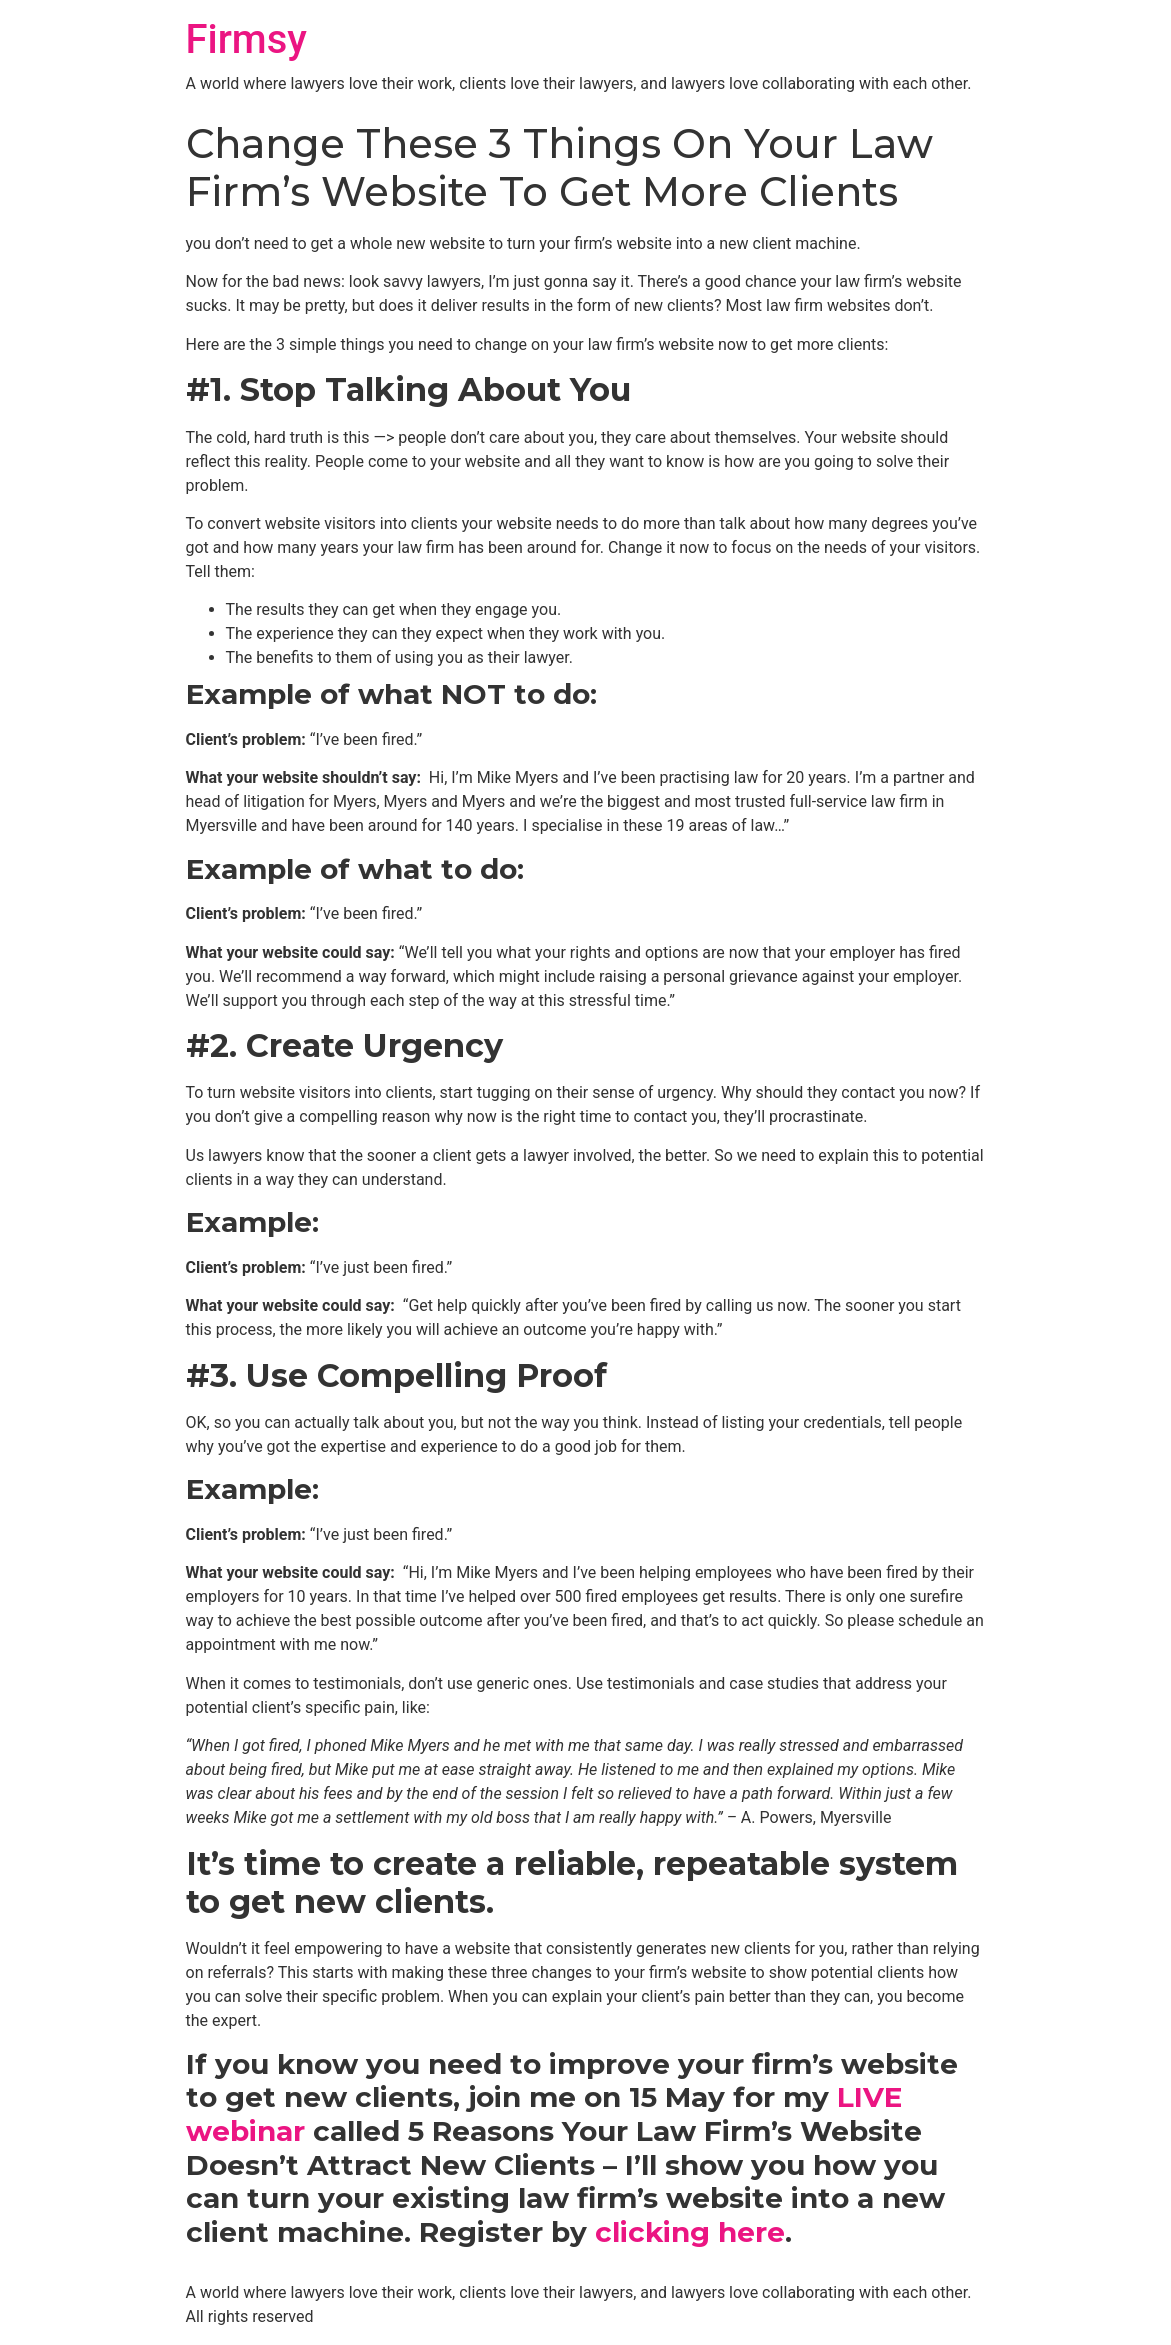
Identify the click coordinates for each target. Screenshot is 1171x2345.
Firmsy (246, 39)
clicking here (690, 2232)
